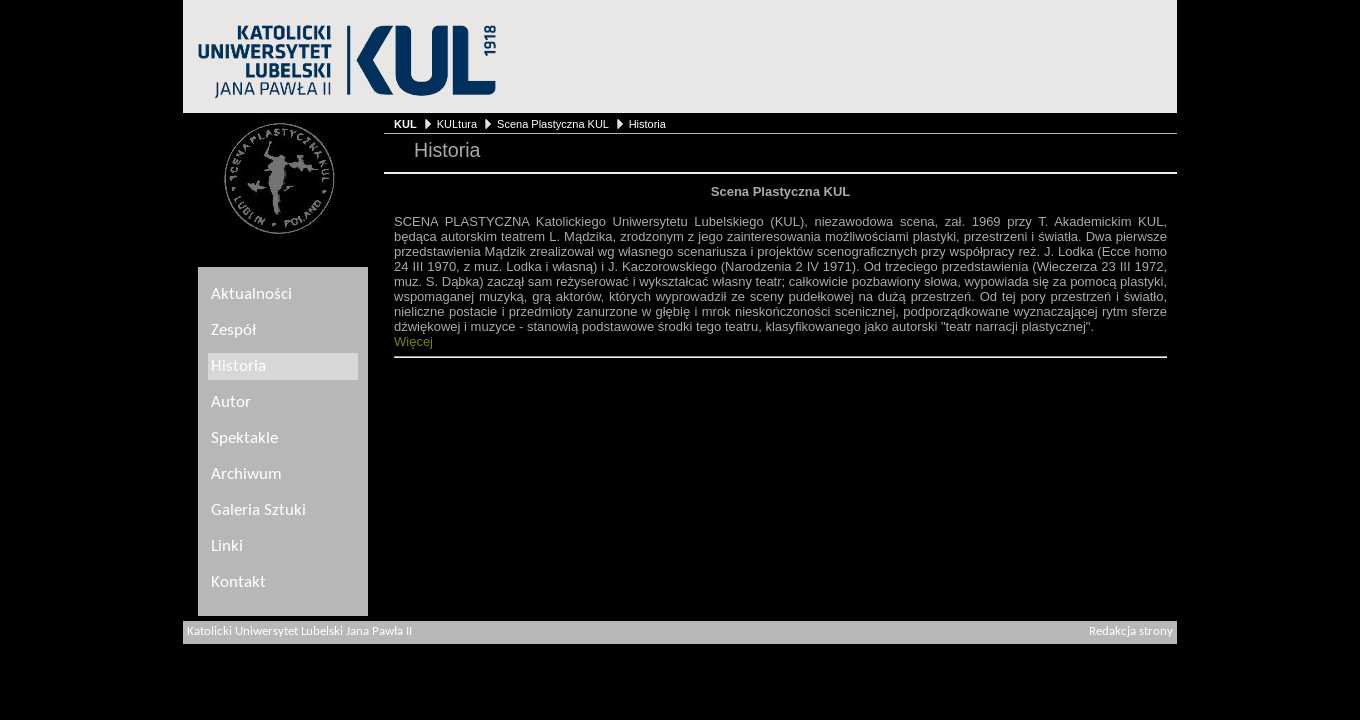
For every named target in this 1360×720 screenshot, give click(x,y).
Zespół (233, 330)
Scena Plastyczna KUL (552, 124)
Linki (227, 546)
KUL (405, 124)
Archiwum (246, 474)
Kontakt (238, 582)
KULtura (457, 124)
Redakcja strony (1131, 632)
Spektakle (244, 438)
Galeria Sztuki (258, 510)
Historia (647, 124)
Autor (231, 402)
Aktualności (251, 294)
